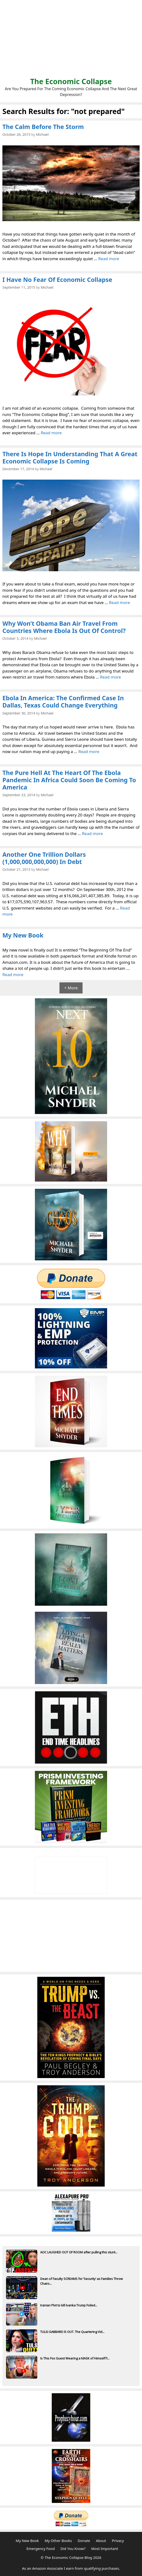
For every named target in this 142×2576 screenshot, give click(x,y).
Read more (108, 258)
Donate (84, 2540)
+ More (71, 988)
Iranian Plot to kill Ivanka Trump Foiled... (68, 2305)
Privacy (118, 2540)
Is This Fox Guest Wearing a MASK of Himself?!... (75, 2358)
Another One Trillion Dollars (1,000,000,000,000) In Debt (44, 858)
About (101, 2540)
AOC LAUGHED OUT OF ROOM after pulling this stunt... (78, 2252)
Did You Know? (72, 2548)
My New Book (22, 935)
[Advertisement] (71, 38)
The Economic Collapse (71, 81)
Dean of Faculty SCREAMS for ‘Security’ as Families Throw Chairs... (81, 2281)
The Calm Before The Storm (43, 126)
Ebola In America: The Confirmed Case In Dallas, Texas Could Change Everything (63, 701)
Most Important (104, 2548)
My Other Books (58, 2540)
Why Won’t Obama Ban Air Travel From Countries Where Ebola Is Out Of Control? (64, 627)
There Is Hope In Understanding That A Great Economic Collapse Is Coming (69, 457)
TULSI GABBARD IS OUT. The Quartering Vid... (72, 2332)
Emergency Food (40, 2548)
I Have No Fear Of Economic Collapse (57, 279)
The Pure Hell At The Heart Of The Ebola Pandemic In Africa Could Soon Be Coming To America (69, 779)
